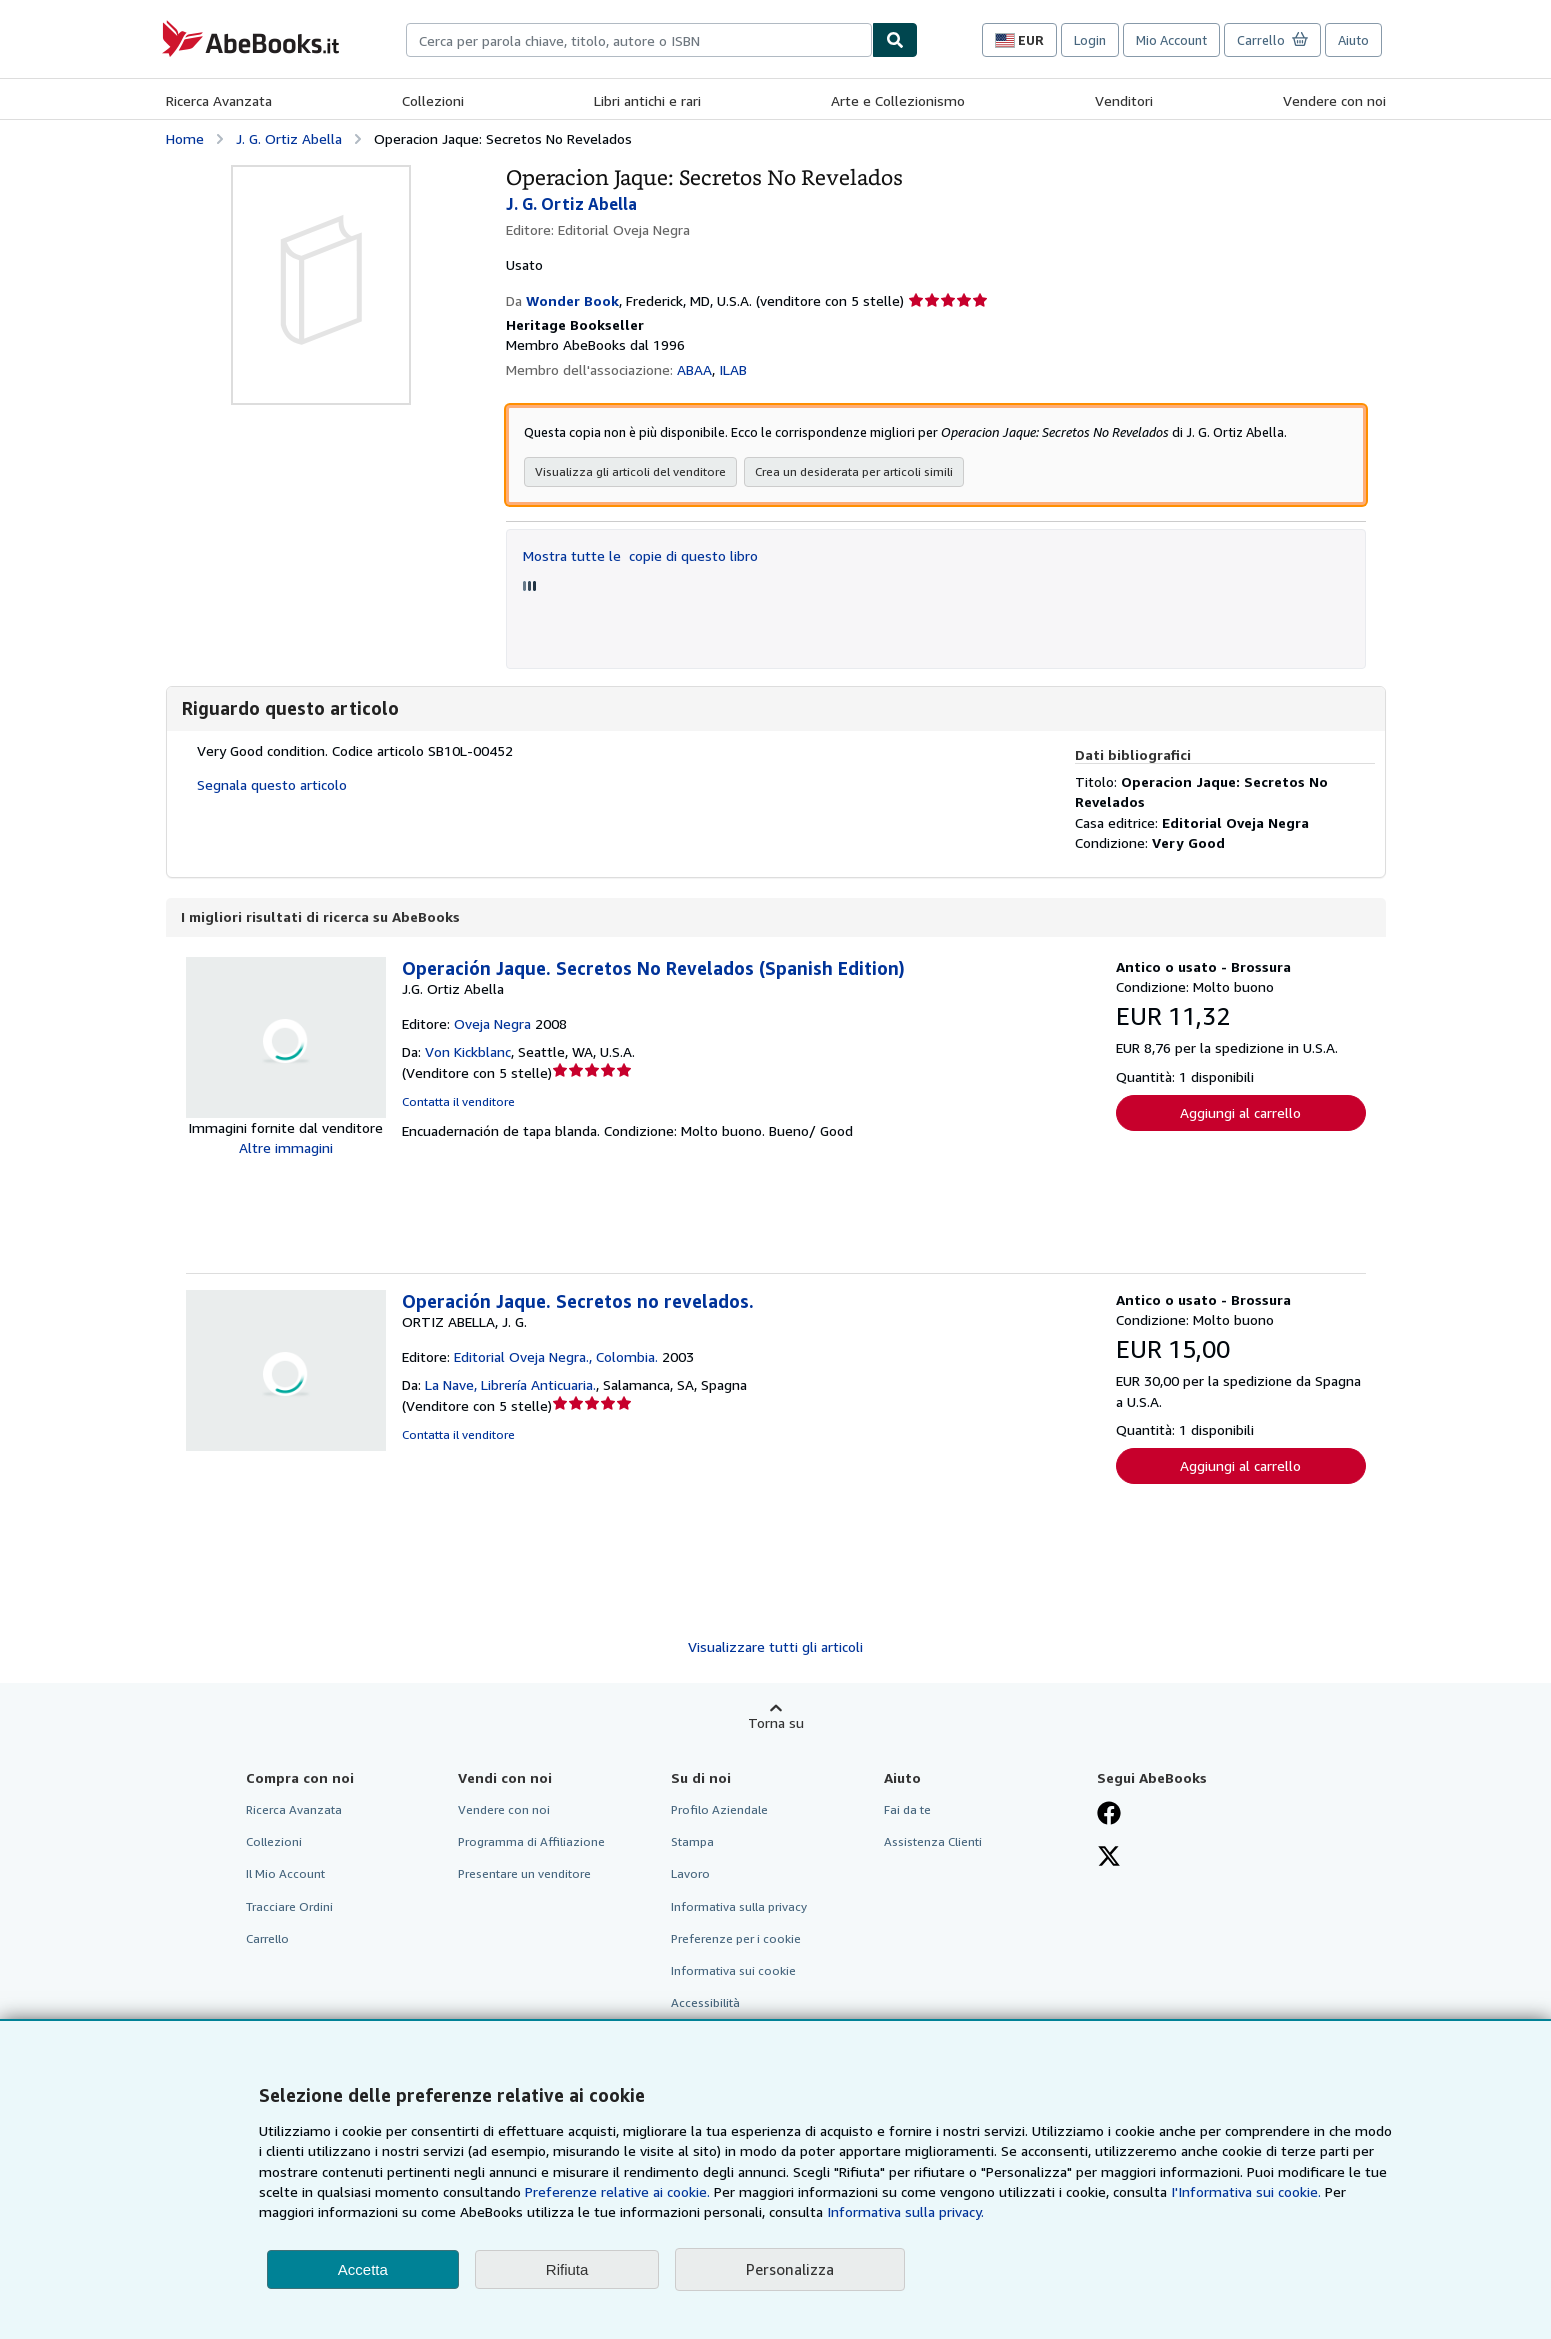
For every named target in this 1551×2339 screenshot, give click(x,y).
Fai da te (907, 1810)
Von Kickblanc (468, 1052)
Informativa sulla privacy (739, 1907)
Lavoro (690, 1874)
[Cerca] (895, 40)
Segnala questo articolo (272, 785)
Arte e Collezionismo (898, 100)
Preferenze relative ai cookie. (617, 2191)
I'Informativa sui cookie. (1246, 2191)
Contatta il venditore (458, 1102)
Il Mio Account (285, 1874)
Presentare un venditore (524, 1874)
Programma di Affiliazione (531, 1842)
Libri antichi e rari (647, 100)
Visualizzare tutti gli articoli (775, 1647)
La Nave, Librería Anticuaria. (510, 1385)
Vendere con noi (1334, 100)
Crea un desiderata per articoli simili (854, 472)
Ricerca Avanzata (219, 100)
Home (185, 138)
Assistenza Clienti (933, 1842)
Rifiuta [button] (567, 2269)
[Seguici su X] (1109, 1859)
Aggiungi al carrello (1240, 1113)
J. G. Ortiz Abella (289, 138)
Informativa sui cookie (733, 1971)
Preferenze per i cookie (736, 1939)
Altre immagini (286, 1148)
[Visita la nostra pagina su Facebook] (1109, 1816)
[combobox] (639, 40)
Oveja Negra (492, 1024)
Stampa (692, 1842)
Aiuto (1353, 40)
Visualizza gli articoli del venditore (630, 472)
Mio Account (1171, 40)
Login (1090, 40)
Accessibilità (705, 2003)
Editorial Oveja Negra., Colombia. (556, 1357)
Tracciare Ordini (289, 1907)
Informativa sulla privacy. (905, 2211)
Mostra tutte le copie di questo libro (640, 556)
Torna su (776, 1723)
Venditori (1124, 100)
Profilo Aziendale (719, 1810)
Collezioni (433, 100)
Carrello (267, 1939)
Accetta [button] (363, 2269)
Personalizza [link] (790, 2269)
